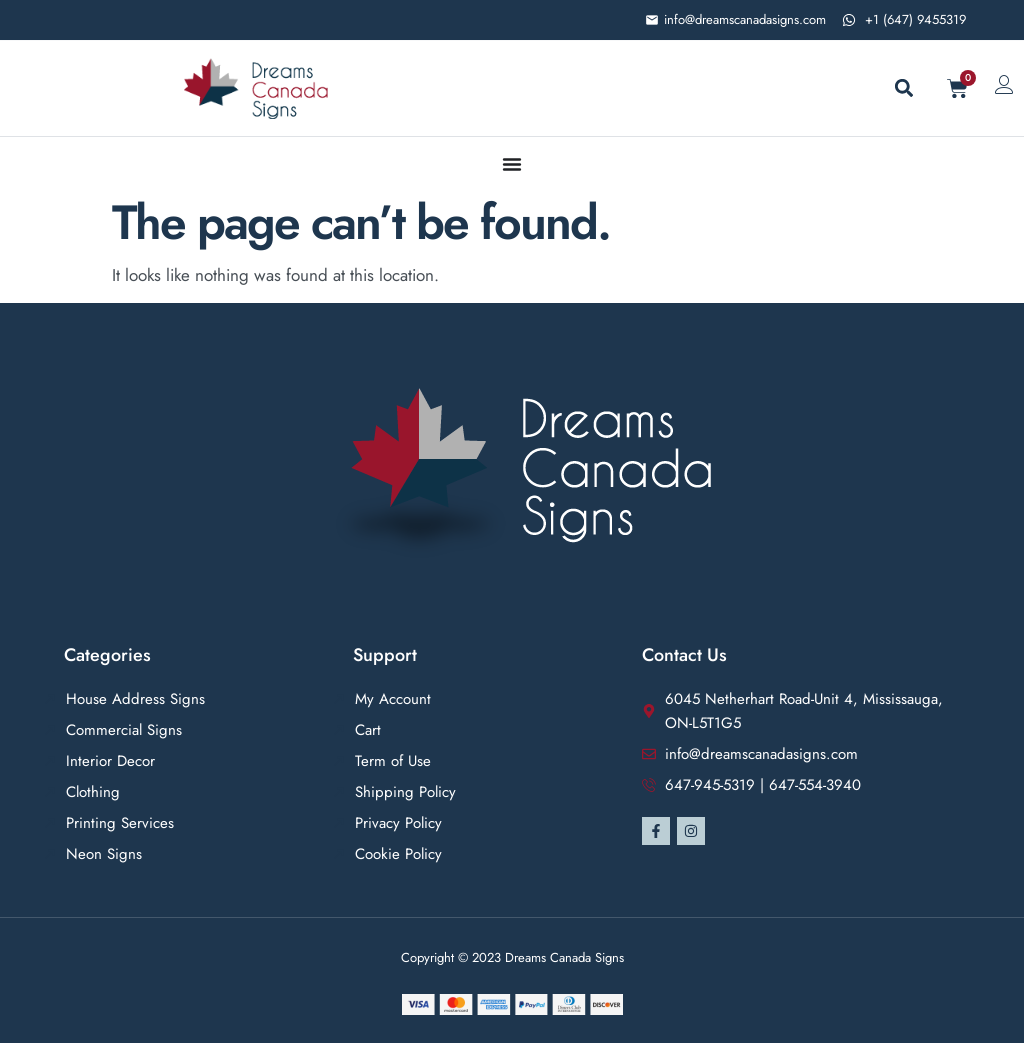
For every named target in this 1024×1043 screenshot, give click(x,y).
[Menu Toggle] (512, 164)
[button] (903, 88)
